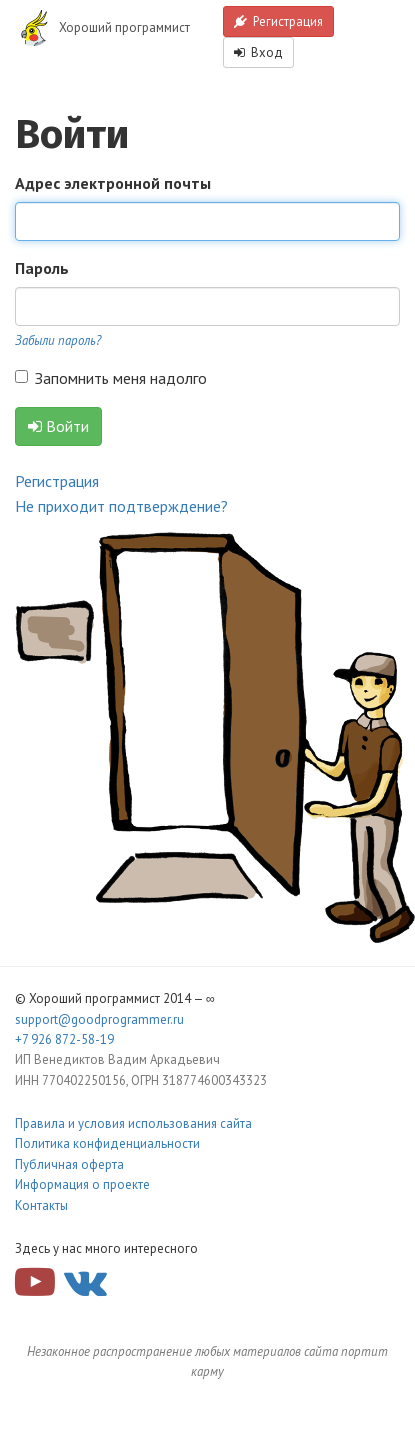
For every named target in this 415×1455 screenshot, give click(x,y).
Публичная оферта (69, 1164)
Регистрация (278, 21)
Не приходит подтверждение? (121, 506)
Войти (58, 426)
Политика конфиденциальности (107, 1143)
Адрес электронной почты (113, 183)
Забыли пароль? (58, 340)
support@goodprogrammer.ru (99, 1019)
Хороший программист (124, 27)
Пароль (42, 268)
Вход (258, 52)
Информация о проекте (82, 1184)
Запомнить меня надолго (111, 378)
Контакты (41, 1205)
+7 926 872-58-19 (64, 1039)
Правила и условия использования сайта (133, 1123)
